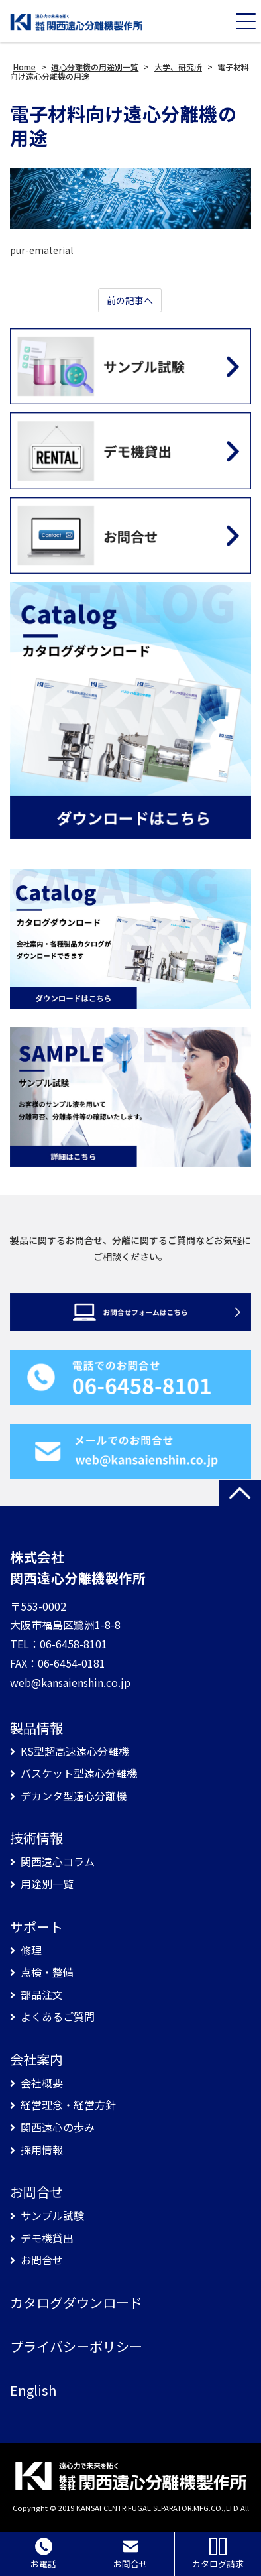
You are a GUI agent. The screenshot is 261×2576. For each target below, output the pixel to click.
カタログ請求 (218, 2554)
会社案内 (36, 2059)
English (33, 2390)
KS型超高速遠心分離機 (75, 1751)
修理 (31, 1950)
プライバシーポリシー (76, 2346)
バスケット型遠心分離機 (79, 1773)
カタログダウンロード (76, 2303)
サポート (36, 1927)
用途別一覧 (47, 1884)
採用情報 (42, 2150)
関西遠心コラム (58, 1861)
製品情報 (36, 1728)
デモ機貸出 (47, 2238)
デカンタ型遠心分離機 (74, 1796)
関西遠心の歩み (58, 2127)
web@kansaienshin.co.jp (70, 1682)
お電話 (43, 2554)
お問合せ (36, 2192)
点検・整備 (47, 1972)
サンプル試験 (52, 2215)
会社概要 (42, 2083)
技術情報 (36, 1838)
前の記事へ (130, 300)
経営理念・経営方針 (68, 2105)
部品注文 (42, 1994)
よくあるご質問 (58, 2016)
